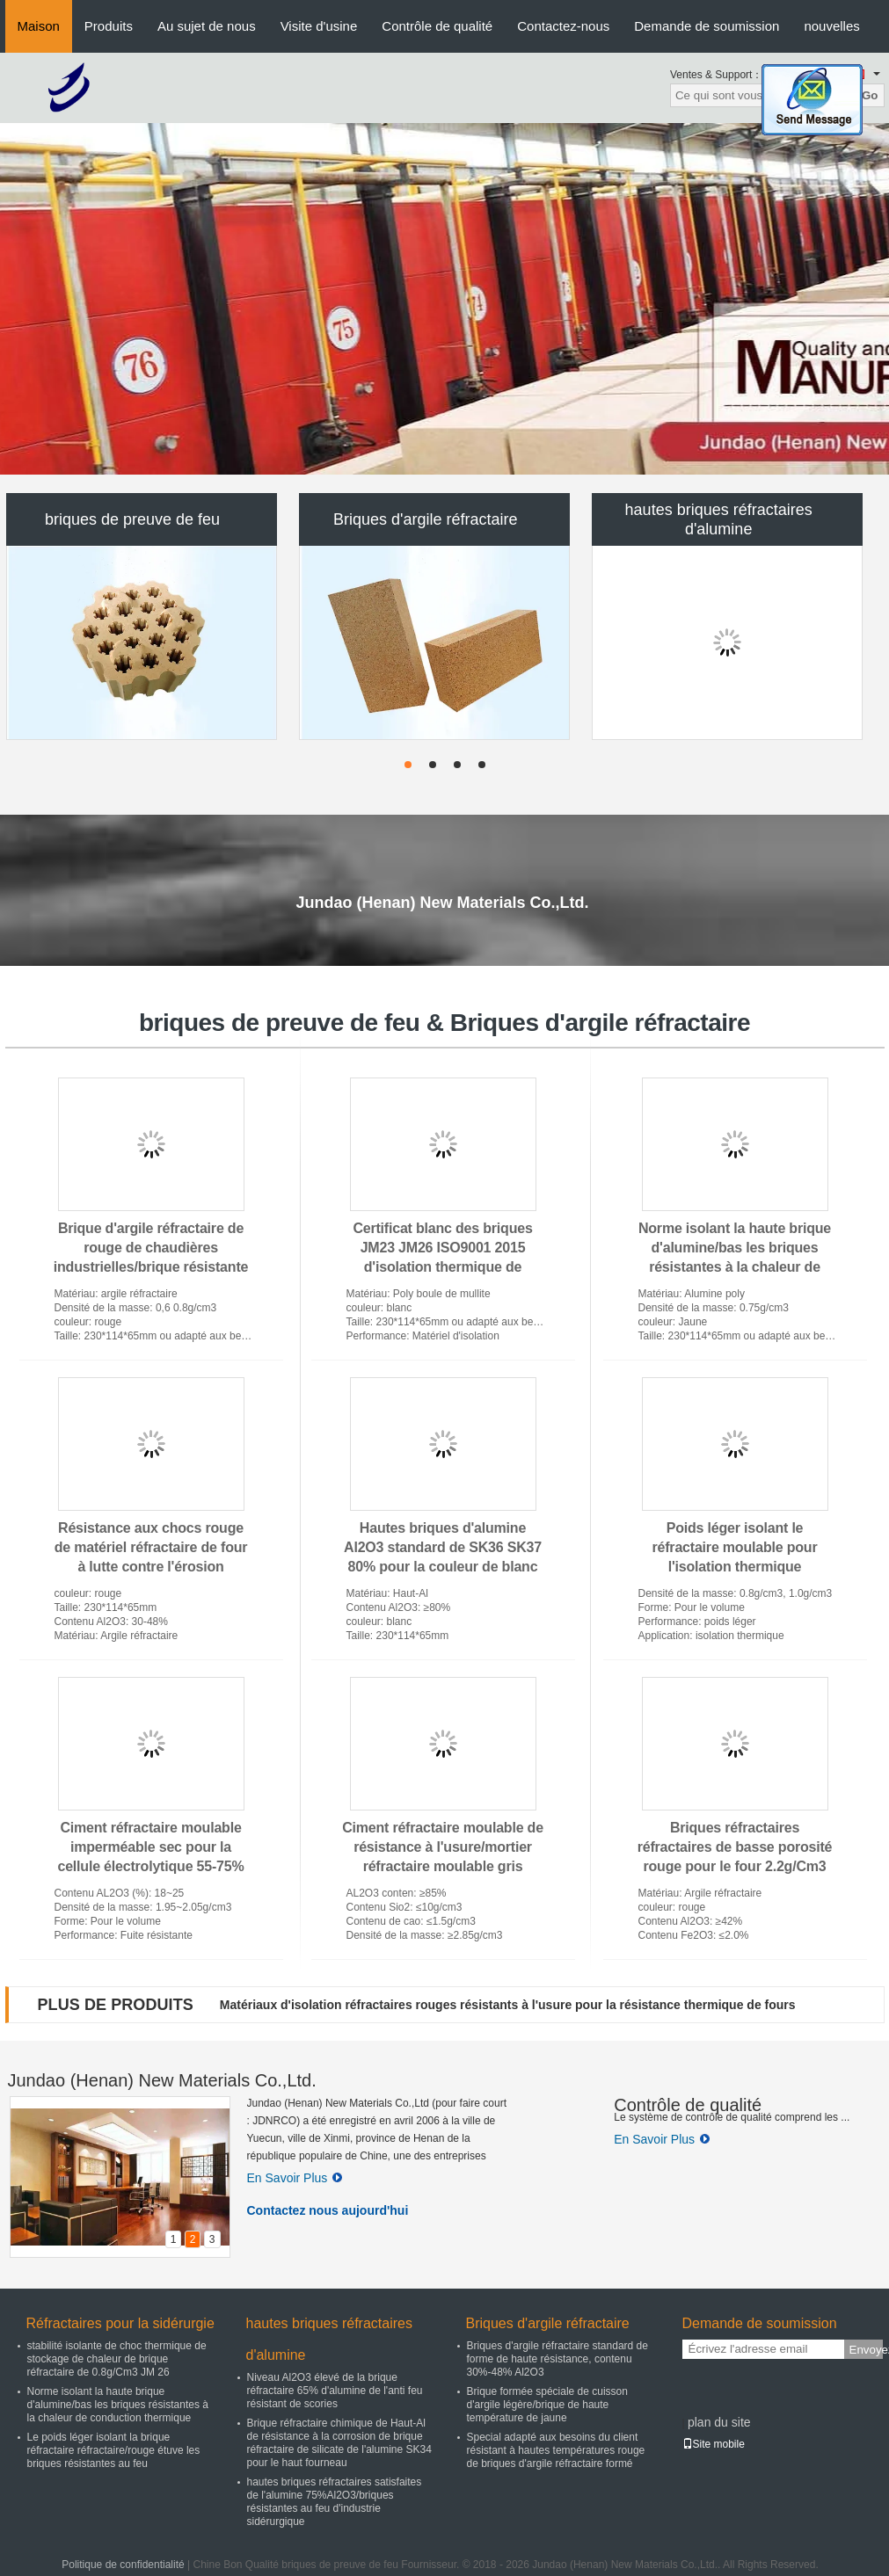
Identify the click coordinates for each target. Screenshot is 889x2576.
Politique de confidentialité (123, 2564)
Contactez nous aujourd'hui (328, 2210)
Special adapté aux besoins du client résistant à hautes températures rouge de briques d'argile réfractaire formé (556, 2450)
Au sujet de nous (206, 25)
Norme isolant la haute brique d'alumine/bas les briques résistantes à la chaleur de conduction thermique (117, 2404)
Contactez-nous (563, 25)
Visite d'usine (319, 25)
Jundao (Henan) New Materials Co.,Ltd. (162, 2080)
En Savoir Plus (295, 2178)
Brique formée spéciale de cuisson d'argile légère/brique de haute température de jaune (547, 2404)
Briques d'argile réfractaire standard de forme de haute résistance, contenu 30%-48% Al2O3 (557, 2359)
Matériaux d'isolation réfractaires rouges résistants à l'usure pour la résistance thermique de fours (508, 2005)
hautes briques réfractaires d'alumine (718, 519)
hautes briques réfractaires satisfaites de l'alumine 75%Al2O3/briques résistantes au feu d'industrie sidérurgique (334, 2502)
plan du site (719, 2422)
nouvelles (831, 25)
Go (870, 95)
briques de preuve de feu (132, 519)
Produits (108, 25)
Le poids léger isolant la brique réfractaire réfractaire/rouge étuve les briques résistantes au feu (113, 2450)
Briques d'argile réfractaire (425, 519)
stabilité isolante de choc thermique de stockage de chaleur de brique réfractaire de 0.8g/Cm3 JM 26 (117, 2359)
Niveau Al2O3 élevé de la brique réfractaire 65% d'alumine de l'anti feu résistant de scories (335, 2390)
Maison (39, 25)
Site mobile (713, 2444)
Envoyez (866, 2349)
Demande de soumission (706, 25)
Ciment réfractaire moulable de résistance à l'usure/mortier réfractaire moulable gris (442, 1847)
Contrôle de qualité (437, 25)
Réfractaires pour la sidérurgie (120, 2323)
